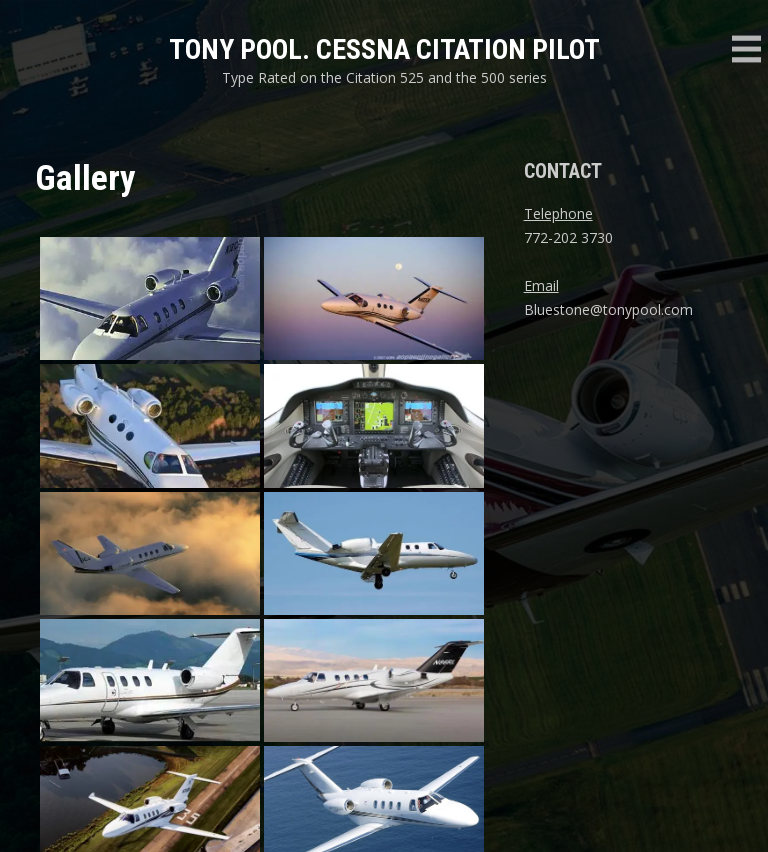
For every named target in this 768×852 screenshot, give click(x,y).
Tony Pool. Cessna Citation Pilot (384, 49)
